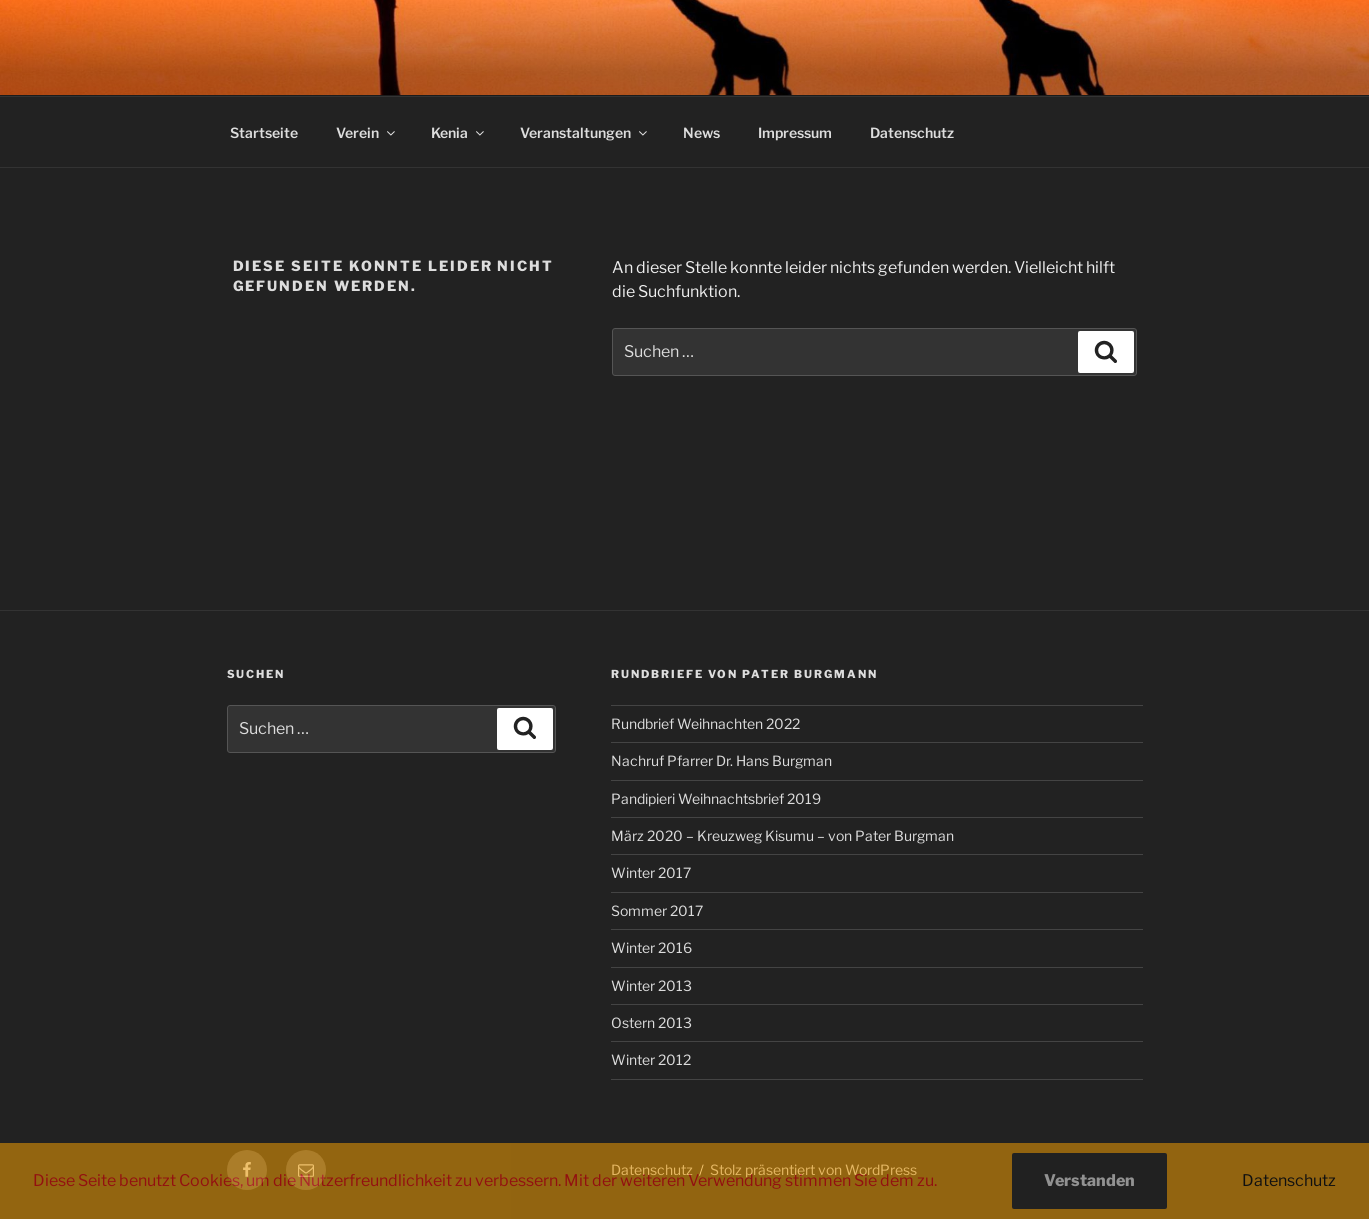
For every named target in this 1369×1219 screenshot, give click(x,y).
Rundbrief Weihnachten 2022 (705, 723)
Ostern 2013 (651, 1022)
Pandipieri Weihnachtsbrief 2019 (716, 798)
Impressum (795, 132)
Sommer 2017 (657, 910)
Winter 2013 (651, 985)
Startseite (264, 132)
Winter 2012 (651, 1059)
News (701, 132)
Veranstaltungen (585, 132)
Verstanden (1089, 1180)
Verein (367, 132)
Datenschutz (912, 132)
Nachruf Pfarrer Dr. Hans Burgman (721, 760)
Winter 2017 (651, 872)
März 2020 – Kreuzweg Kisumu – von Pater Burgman (782, 835)
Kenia (459, 132)
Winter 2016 (651, 947)
